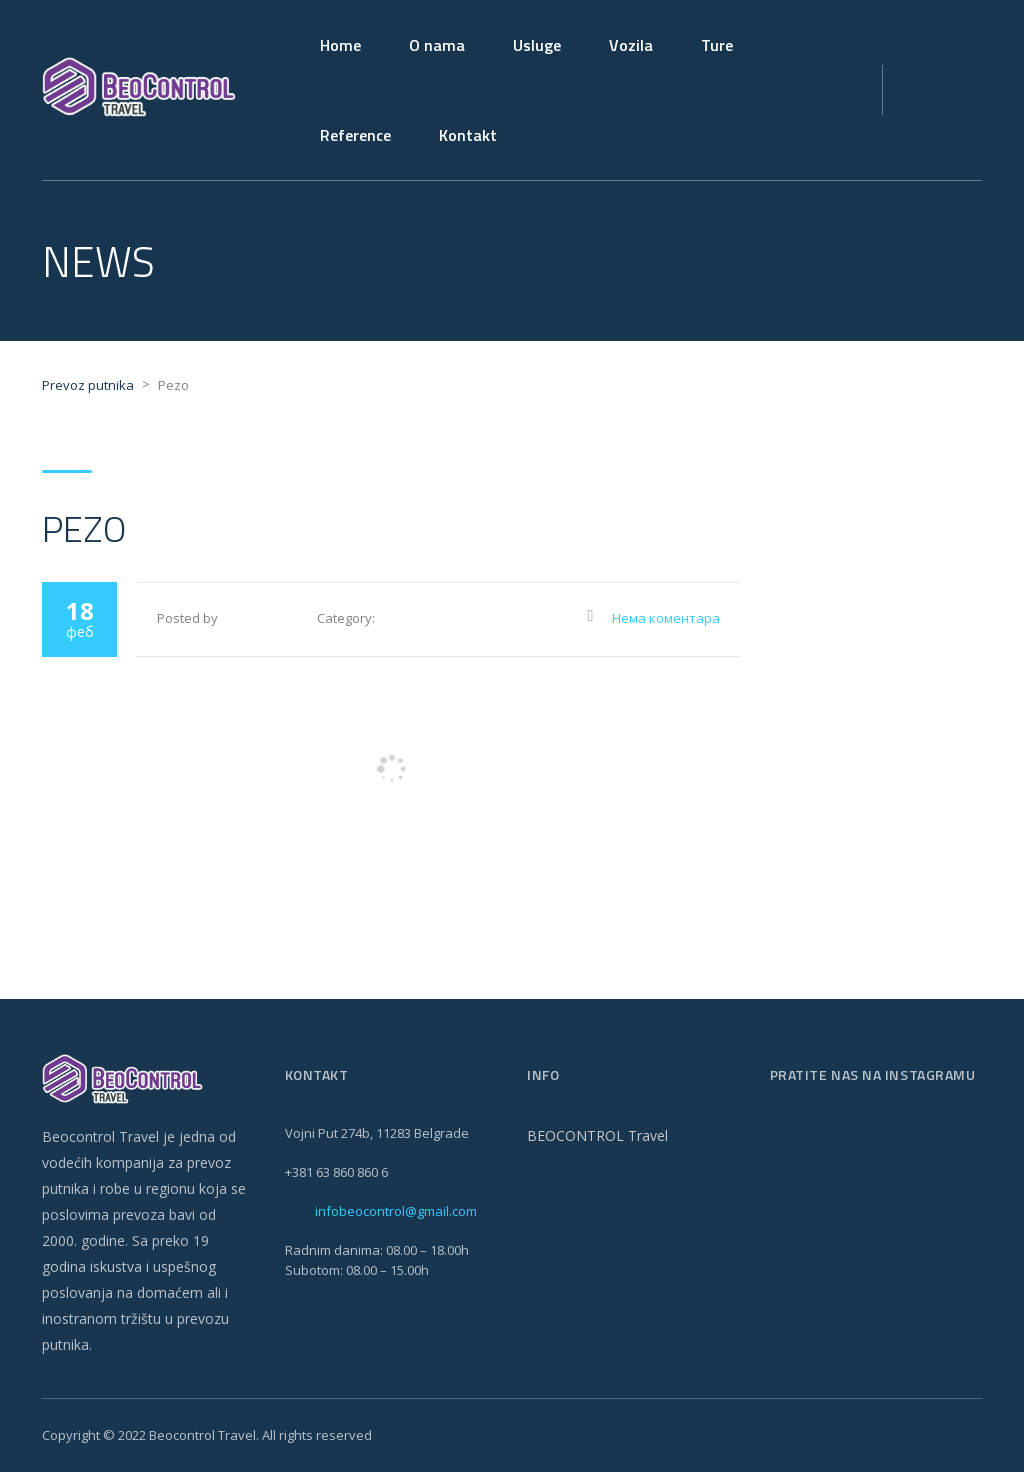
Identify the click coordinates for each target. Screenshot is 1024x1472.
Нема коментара (666, 618)
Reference (355, 135)
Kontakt (468, 135)
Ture (717, 45)
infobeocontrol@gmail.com (396, 1211)
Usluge (537, 45)
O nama (437, 45)
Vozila (631, 45)
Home (340, 45)
